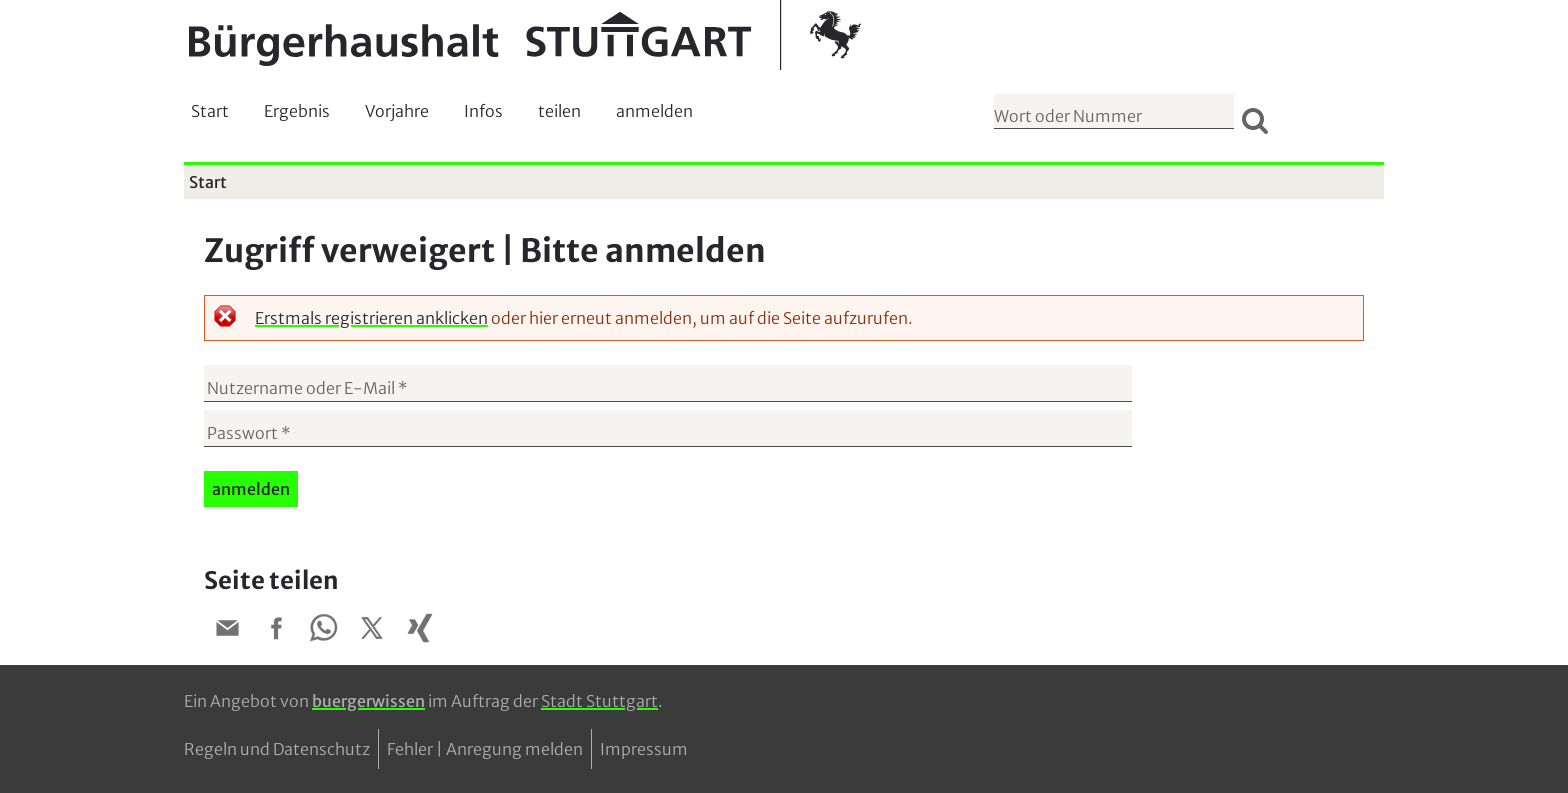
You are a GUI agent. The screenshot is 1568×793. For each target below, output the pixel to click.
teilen (559, 111)
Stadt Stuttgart (599, 701)
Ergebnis (297, 111)
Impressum (644, 749)
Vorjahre (397, 111)
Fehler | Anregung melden (485, 749)
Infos (483, 111)
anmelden (654, 111)
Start (210, 111)
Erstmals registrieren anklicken (371, 318)
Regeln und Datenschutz (277, 749)
